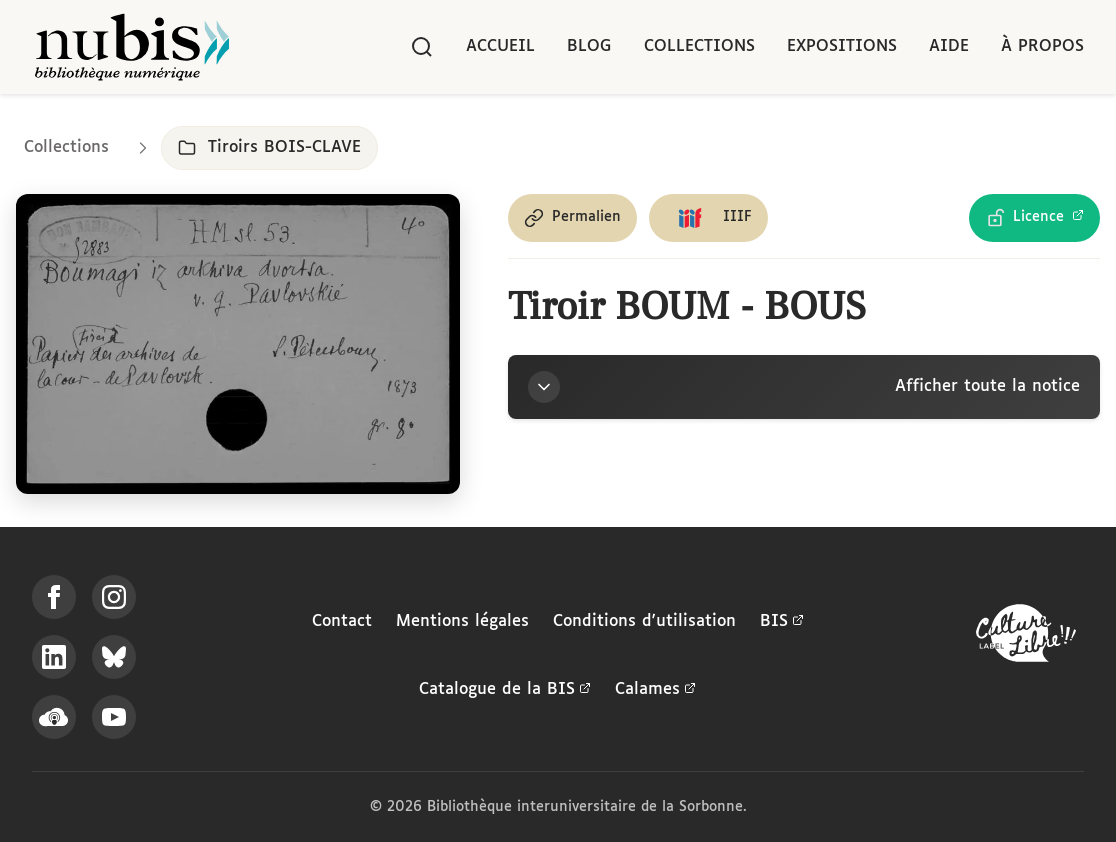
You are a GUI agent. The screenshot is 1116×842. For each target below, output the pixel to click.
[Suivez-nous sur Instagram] (114, 597)
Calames (655, 690)
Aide (949, 46)
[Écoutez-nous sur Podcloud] (54, 717)
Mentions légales (462, 621)
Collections (699, 46)
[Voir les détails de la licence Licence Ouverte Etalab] (1034, 218)
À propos (1042, 46)
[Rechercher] (422, 47)
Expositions (842, 46)
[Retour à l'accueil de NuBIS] (132, 47)
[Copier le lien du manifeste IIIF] (708, 218)
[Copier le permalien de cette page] (572, 218)
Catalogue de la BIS (505, 690)
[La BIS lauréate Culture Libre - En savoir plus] (1026, 637)
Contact (342, 621)
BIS (782, 622)
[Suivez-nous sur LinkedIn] (54, 657)
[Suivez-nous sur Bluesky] (114, 657)
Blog (589, 46)
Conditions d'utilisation (644, 621)
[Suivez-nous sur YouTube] (114, 717)
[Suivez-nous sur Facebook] (54, 597)
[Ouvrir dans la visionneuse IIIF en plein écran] (238, 344)
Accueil (500, 46)
